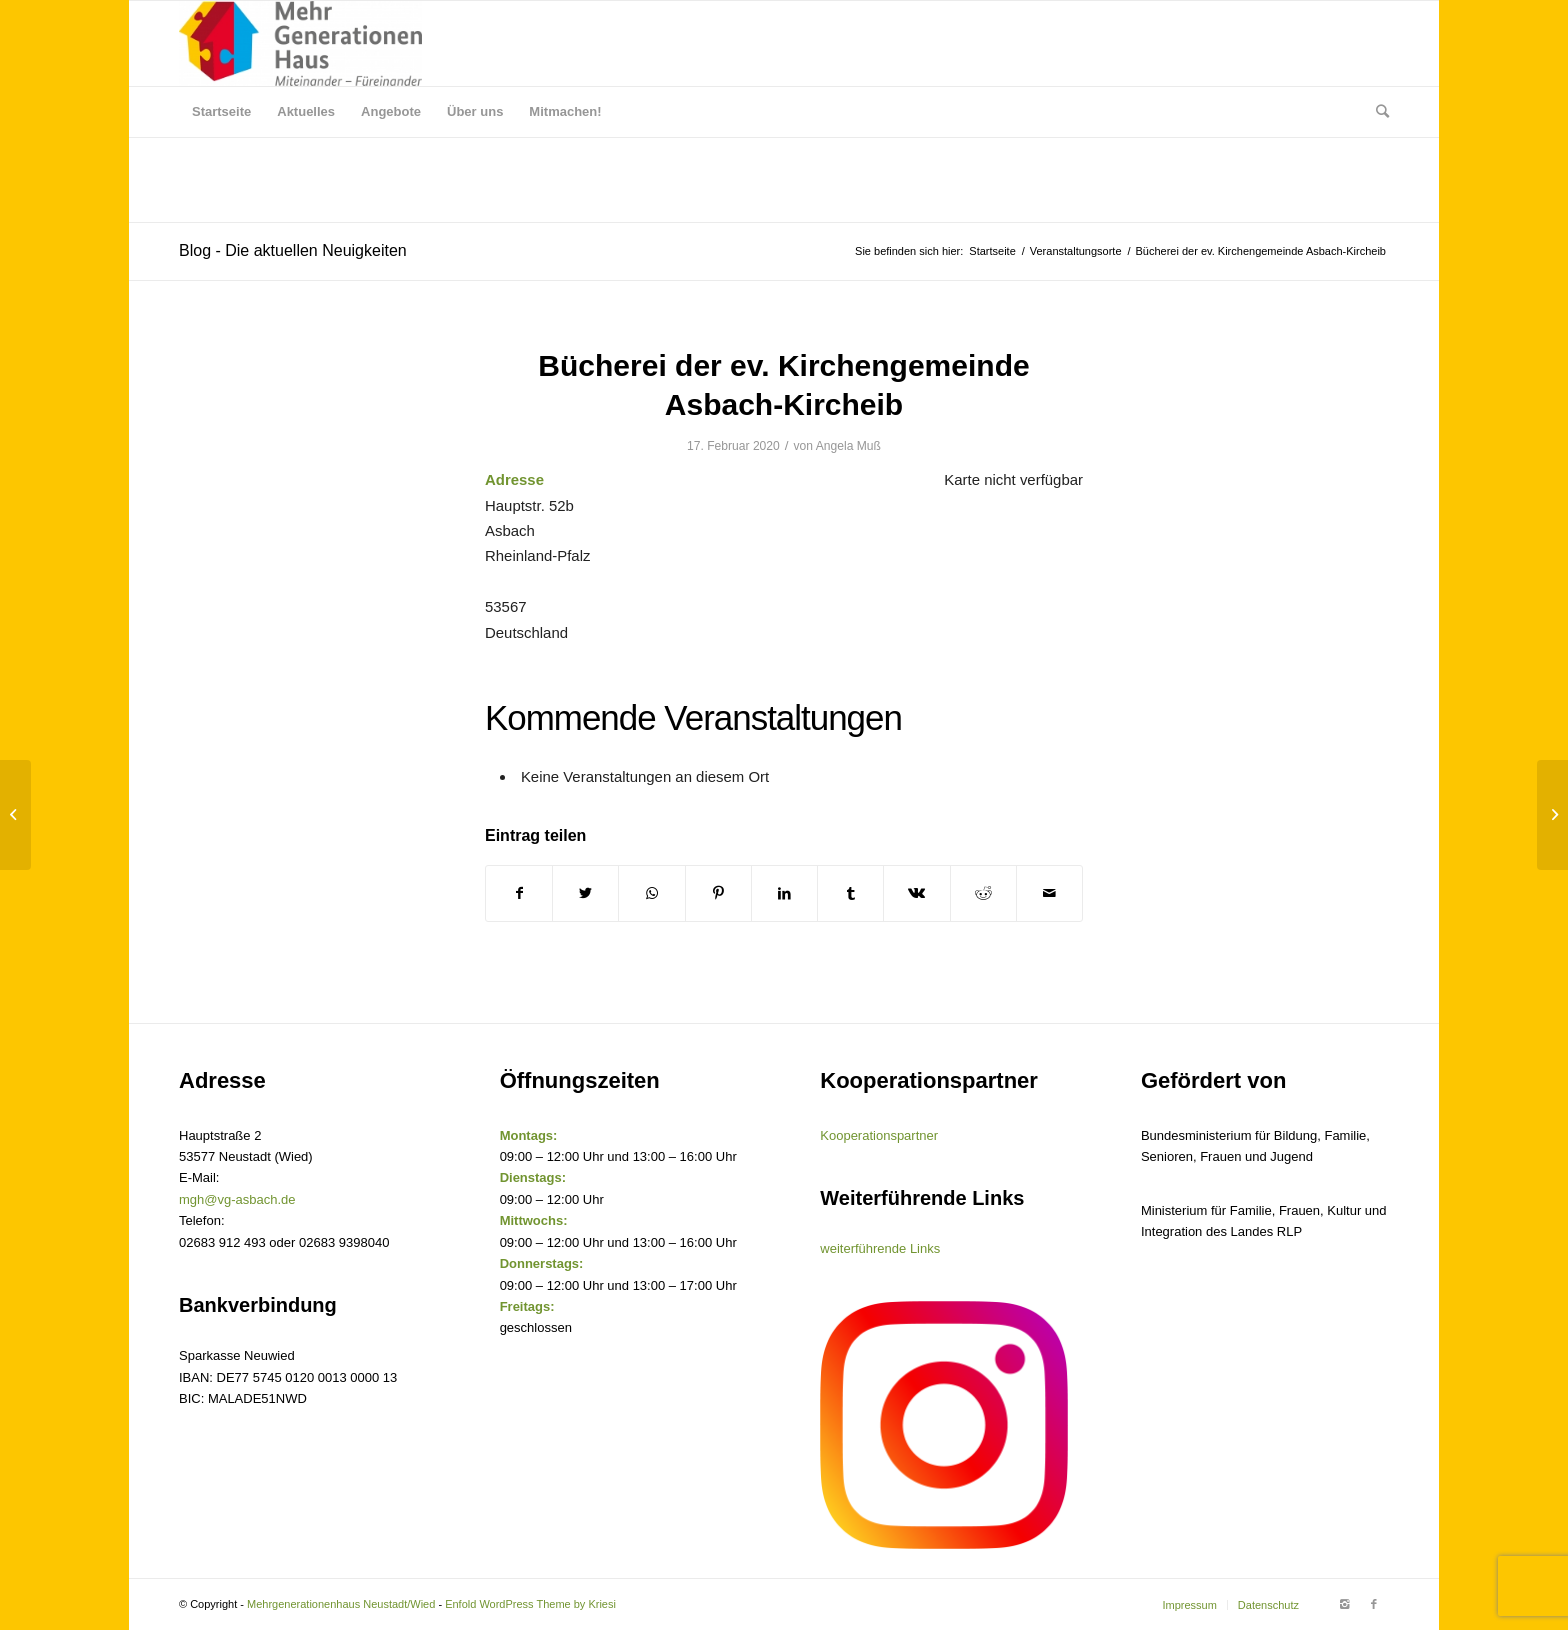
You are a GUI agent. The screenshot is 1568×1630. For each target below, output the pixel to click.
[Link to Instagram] (1344, 1604)
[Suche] (1376, 112)
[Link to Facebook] (1374, 1604)
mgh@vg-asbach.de (237, 1199)
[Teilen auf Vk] (916, 893)
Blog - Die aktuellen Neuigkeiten (293, 250)
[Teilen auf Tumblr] (850, 893)
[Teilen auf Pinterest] (718, 893)
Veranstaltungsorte (1076, 251)
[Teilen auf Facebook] (519, 893)
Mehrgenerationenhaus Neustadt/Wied (341, 1604)
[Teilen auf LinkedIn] (784, 893)
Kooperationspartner (879, 1135)
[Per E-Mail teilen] (1049, 893)
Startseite (992, 251)
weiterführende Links (880, 1248)
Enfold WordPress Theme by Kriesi (530, 1604)
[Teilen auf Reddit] (983, 893)
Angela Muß (848, 446)
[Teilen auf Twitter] (585, 893)
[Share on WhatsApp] (651, 893)
